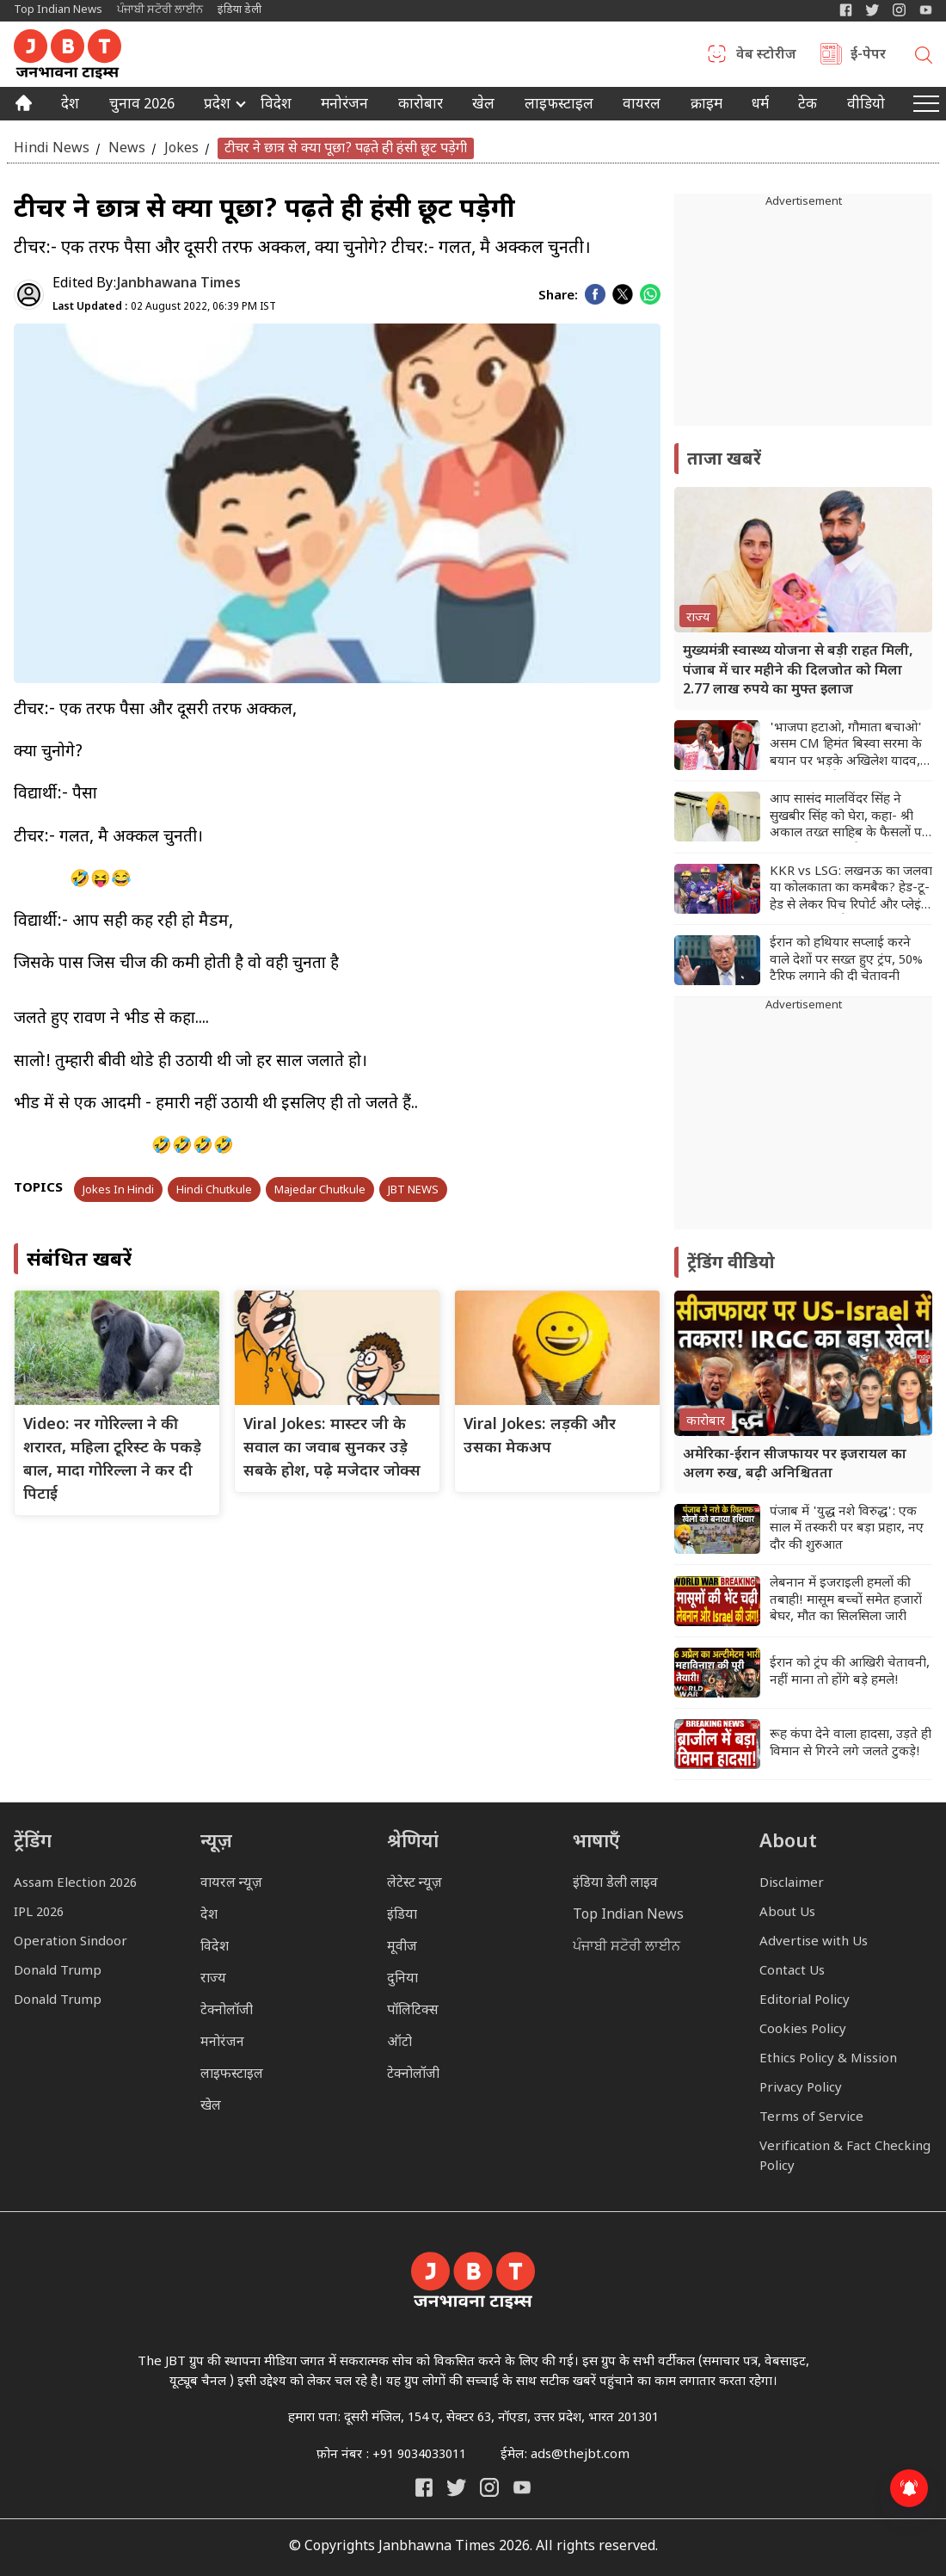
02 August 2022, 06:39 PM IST (164, 307)
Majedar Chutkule (320, 1190)
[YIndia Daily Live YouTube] (925, 9)
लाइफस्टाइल (231, 2075)
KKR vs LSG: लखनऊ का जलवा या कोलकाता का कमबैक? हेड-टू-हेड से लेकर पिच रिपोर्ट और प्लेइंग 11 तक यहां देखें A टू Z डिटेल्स (851, 889)
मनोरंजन (344, 106)
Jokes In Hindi (118, 1190)
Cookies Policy (802, 2030)
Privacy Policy (800, 2088)
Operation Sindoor (70, 1942)
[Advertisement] (803, 1121)
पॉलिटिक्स (413, 2011)
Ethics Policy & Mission (828, 2059)
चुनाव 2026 (142, 106)
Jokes (181, 148)
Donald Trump (57, 1971)
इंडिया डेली (239, 9)
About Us (787, 1913)
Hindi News (51, 148)
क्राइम (706, 106)
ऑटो (399, 2043)
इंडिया (402, 1916)
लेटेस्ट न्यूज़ (414, 1884)
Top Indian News (58, 9)
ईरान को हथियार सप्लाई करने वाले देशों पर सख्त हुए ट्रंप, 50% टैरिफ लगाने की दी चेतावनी (846, 960)
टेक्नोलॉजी (226, 2011)
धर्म (760, 106)
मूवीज (402, 1947)
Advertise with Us (813, 1942)
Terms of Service (811, 2118)
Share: (558, 296)
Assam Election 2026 (75, 1884)
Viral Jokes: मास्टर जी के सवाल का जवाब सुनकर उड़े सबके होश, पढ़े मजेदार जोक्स (332, 1448)
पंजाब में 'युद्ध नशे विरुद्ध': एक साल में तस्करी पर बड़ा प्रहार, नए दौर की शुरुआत (847, 1529)
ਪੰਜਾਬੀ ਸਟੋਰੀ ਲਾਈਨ (160, 9)
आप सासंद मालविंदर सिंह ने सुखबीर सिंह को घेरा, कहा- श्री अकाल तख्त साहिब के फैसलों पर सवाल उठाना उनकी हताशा (848, 817)
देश (70, 106)
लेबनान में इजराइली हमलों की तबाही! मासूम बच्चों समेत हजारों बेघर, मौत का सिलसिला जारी (846, 1600)
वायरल (641, 106)
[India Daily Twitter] (872, 9)
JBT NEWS (413, 1190)
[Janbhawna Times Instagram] (899, 9)
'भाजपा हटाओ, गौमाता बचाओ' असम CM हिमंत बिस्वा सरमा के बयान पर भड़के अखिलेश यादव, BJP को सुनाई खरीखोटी (846, 745)
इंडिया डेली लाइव (615, 1884)
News (126, 148)
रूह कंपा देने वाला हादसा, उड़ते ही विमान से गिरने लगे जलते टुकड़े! (850, 1743)
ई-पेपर (868, 56)
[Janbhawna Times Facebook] (845, 9)
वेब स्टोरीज (766, 56)
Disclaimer (791, 1884)
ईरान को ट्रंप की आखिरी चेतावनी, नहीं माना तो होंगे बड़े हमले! (850, 1672)
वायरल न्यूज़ (231, 1884)
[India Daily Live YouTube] (522, 2487)
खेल (483, 106)
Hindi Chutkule (214, 1190)
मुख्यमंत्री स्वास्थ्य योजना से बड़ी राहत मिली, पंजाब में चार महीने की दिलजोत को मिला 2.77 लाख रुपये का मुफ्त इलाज (798, 671)
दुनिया (402, 1979)
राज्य (213, 1979)
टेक (807, 106)
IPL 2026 (39, 1913)
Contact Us (792, 1971)
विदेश (276, 106)
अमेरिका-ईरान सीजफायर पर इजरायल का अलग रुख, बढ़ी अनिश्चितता (794, 1464)
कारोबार (420, 106)
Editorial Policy (804, 2001)
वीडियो (866, 106)
